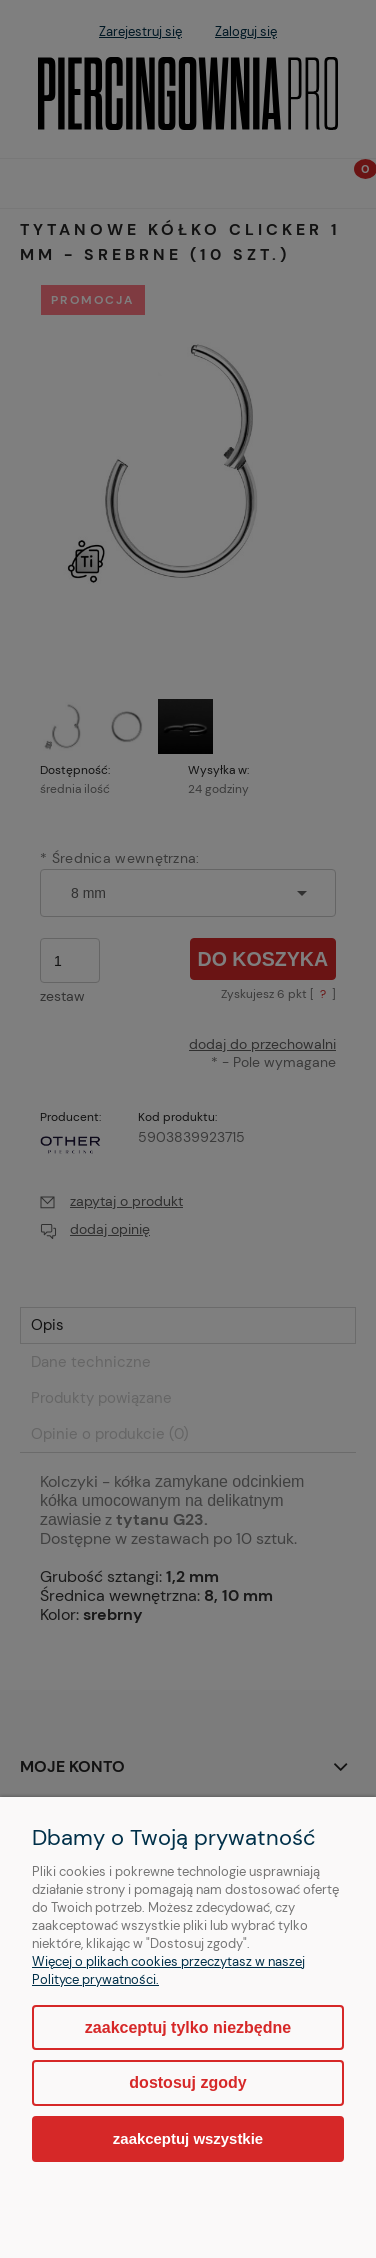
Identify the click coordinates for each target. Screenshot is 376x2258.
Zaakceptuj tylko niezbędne (188, 2027)
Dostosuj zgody (187, 2082)
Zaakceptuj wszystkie (188, 2138)
